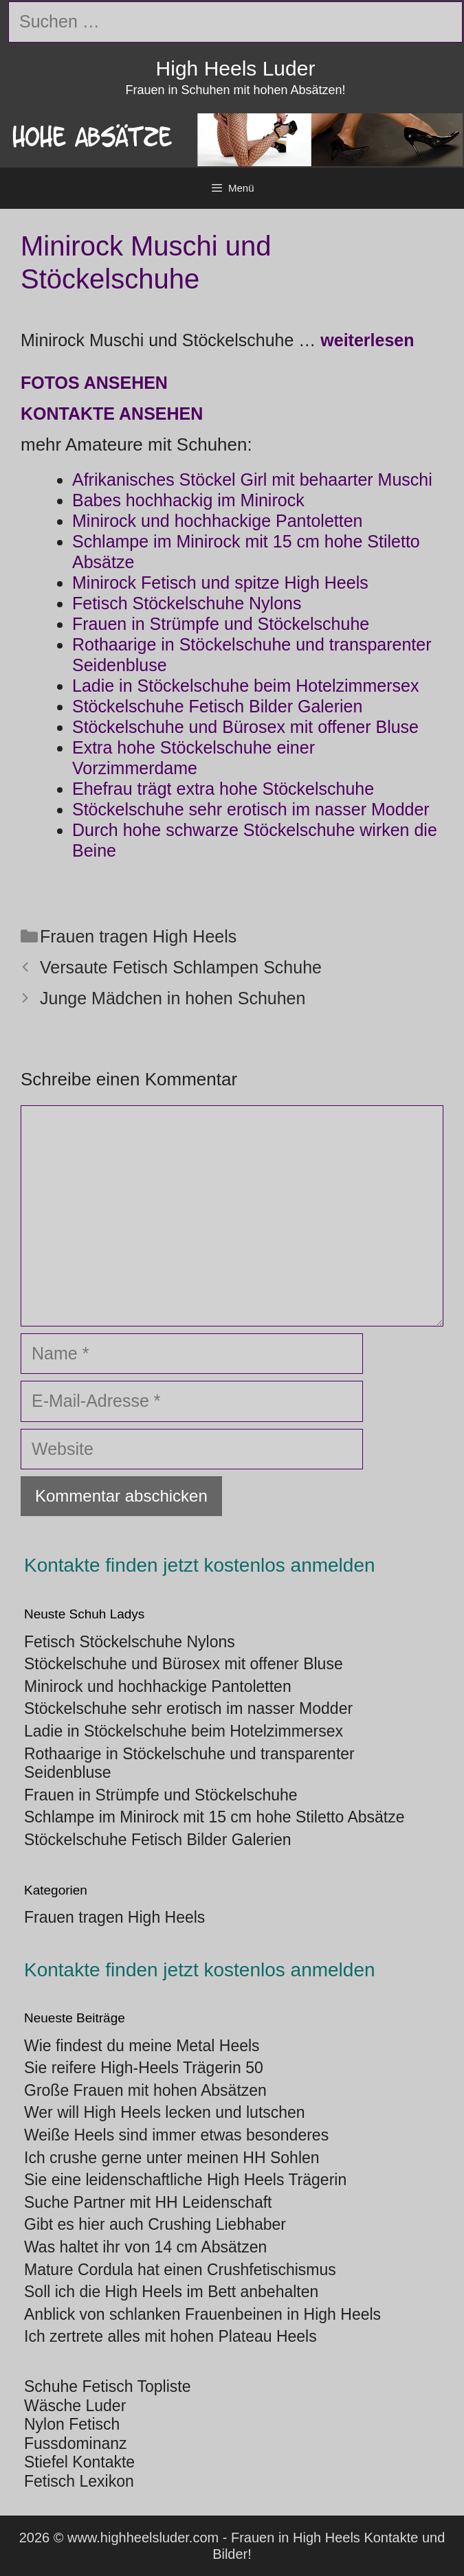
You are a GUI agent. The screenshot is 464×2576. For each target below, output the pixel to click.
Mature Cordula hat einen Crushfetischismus (180, 2270)
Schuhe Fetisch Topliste (107, 2386)
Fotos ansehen (94, 382)
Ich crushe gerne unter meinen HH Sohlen (172, 2158)
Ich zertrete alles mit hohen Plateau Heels (170, 2336)
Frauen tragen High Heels (138, 936)
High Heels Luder (236, 68)
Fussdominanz (75, 2443)
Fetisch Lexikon (79, 2481)
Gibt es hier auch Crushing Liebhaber (155, 2224)
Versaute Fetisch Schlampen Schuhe (181, 967)
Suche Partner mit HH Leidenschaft (148, 2202)
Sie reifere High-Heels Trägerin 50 (143, 2068)
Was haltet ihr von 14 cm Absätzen (145, 2247)
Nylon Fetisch (72, 2424)
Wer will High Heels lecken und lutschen (164, 2112)
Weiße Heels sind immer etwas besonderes (176, 2135)
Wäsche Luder (75, 2406)
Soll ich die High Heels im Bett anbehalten (171, 2292)
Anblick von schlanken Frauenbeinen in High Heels (202, 2314)
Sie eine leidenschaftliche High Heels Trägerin (185, 2180)
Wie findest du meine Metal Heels (142, 2046)
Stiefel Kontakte (79, 2462)
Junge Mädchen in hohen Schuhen (172, 998)
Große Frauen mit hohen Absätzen (145, 2090)
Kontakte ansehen (112, 413)
